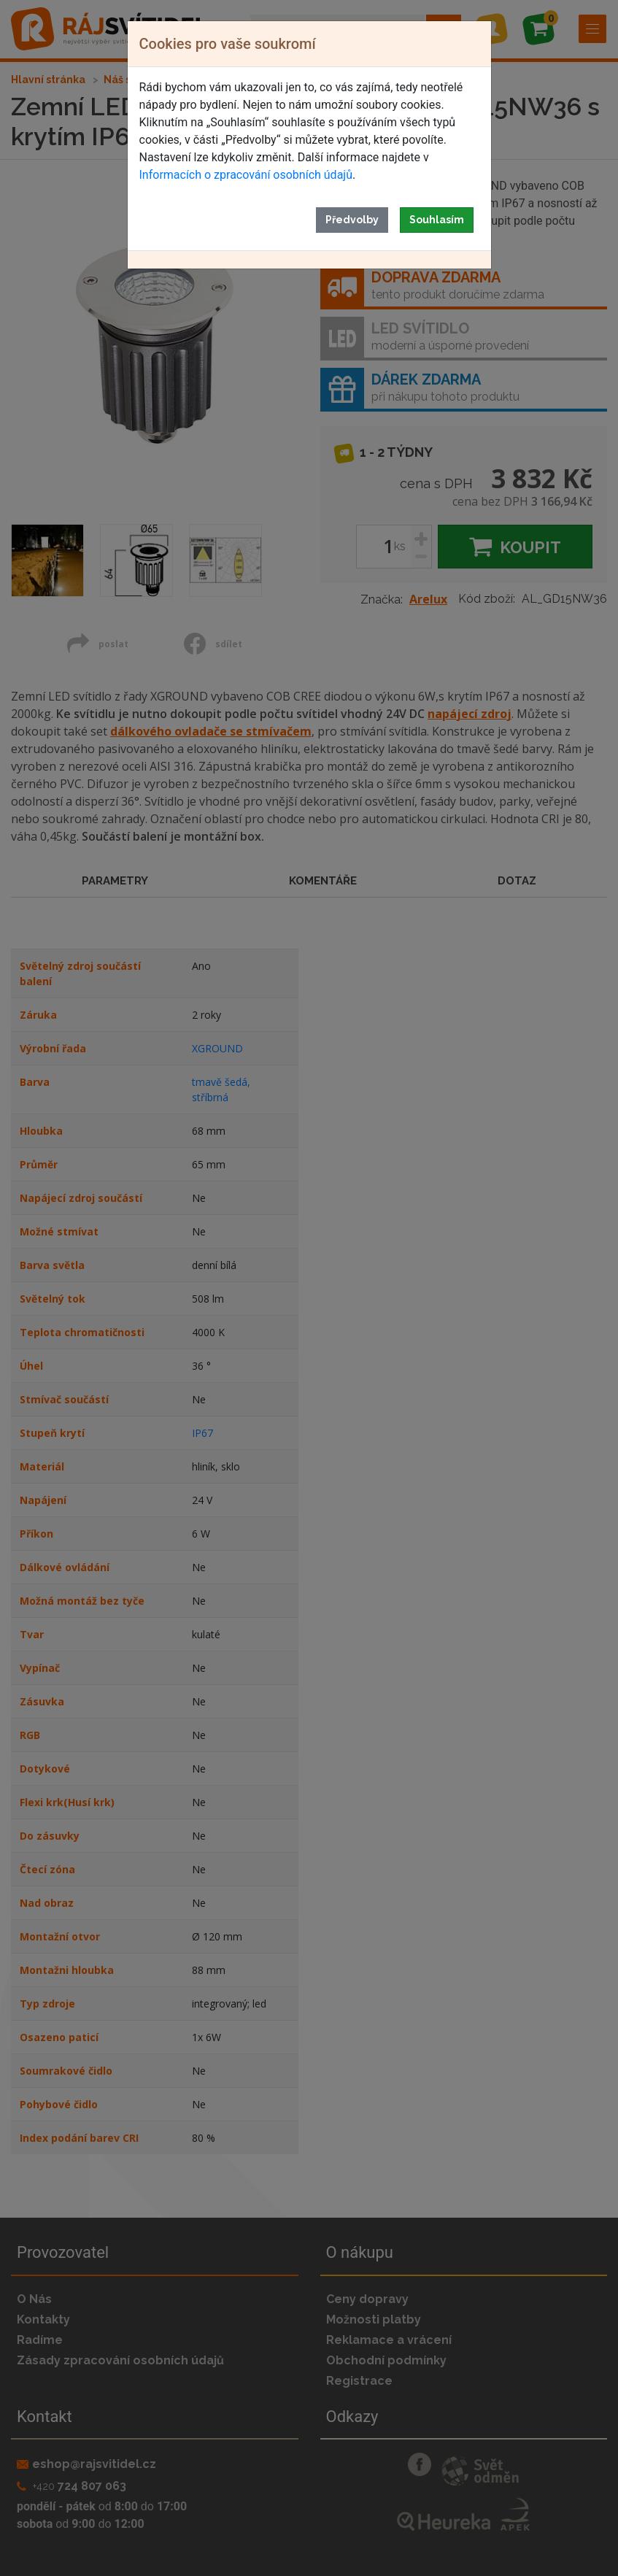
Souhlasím (436, 219)
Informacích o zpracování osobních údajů (245, 175)
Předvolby (352, 219)
